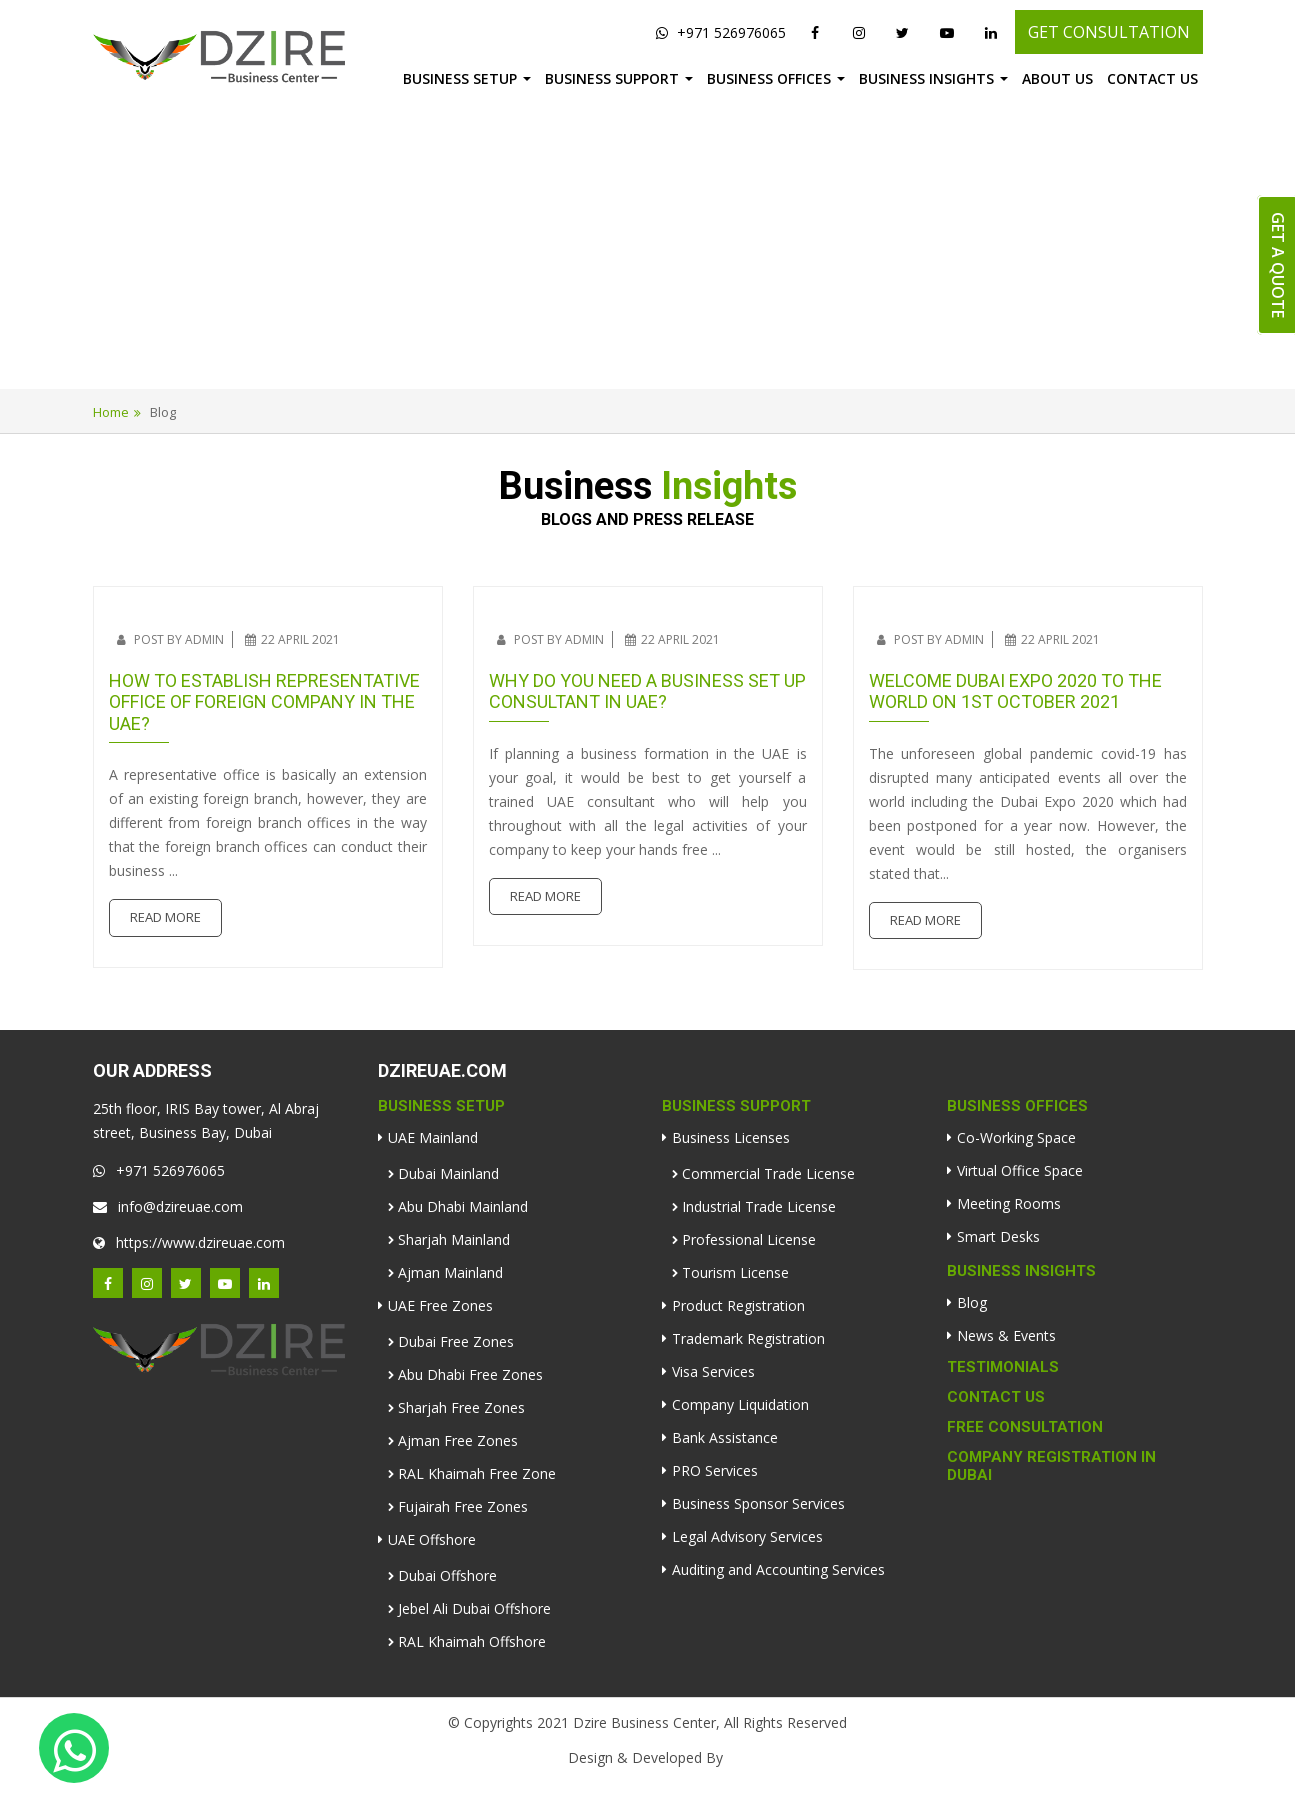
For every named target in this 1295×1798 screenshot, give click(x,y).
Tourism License (735, 1272)
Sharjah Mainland (454, 1239)
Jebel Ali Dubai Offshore (474, 1608)
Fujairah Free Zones (463, 1506)
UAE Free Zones (440, 1305)
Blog (972, 1302)
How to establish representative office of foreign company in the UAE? (264, 702)
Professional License (749, 1239)
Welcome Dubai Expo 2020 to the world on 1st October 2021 (1015, 691)
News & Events (1006, 1335)
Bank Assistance (725, 1437)
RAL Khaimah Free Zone (477, 1473)
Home (111, 412)
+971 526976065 (721, 32)
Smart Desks (998, 1236)
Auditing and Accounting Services (778, 1569)
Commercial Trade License (768, 1173)
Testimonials (1003, 1367)
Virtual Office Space (1020, 1170)
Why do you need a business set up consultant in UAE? (647, 691)
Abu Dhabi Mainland (463, 1206)
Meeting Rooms (1009, 1203)
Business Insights (926, 78)
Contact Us (1152, 78)
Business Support (612, 78)
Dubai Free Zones (456, 1341)
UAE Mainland (433, 1137)
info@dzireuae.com (168, 1206)
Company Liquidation (740, 1404)
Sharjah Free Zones (461, 1407)
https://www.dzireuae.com (189, 1242)
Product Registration (738, 1305)
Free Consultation (1025, 1427)
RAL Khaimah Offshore (472, 1641)
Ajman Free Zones (458, 1440)
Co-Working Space (1016, 1137)
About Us (1057, 78)
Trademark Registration (748, 1338)
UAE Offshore (432, 1539)
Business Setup (460, 78)
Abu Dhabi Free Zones (470, 1374)
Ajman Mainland (450, 1272)
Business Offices (769, 78)
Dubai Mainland (448, 1173)
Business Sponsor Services (758, 1503)
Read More (165, 917)
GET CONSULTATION (1109, 32)
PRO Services (715, 1470)
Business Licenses (731, 1137)
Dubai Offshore (447, 1575)
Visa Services (713, 1371)
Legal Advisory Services (747, 1536)
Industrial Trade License (759, 1206)
